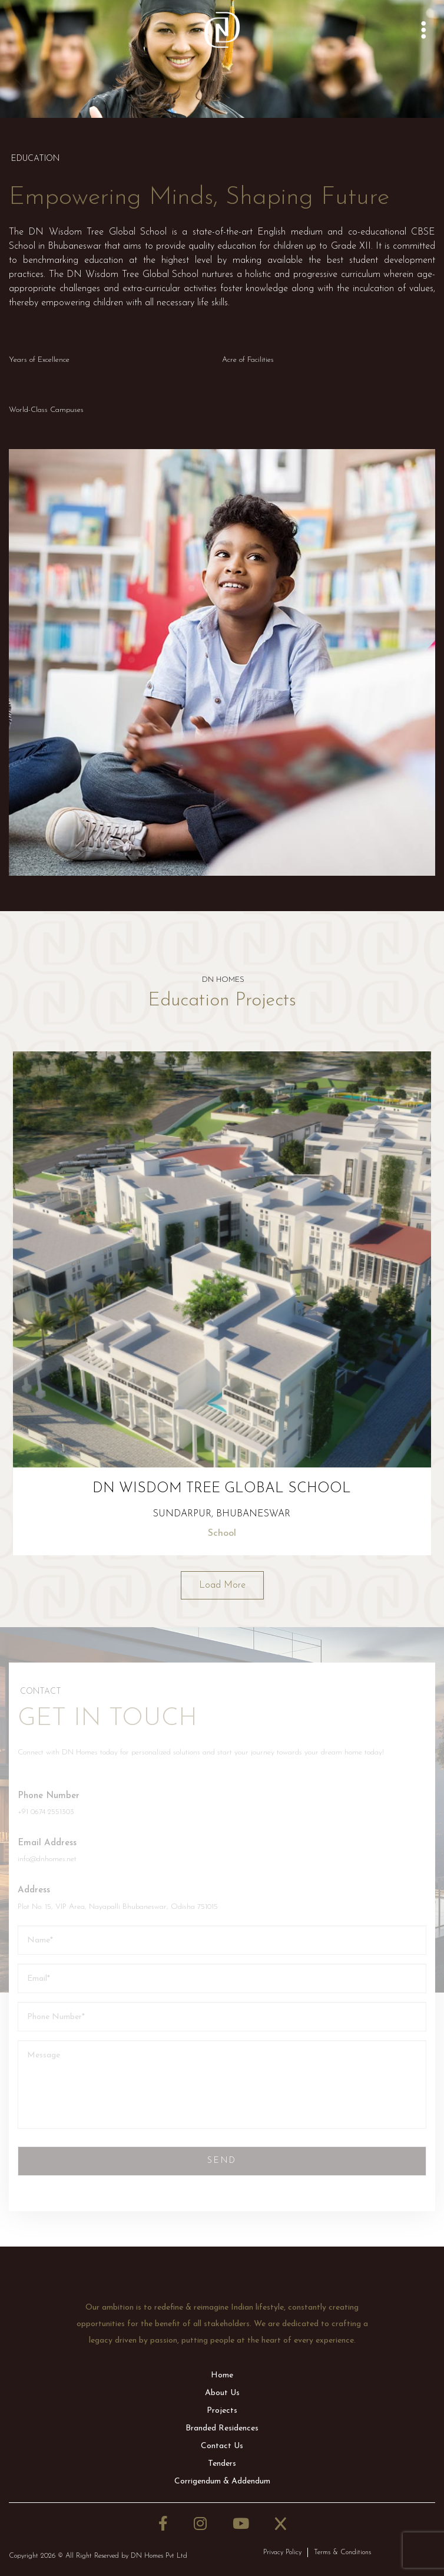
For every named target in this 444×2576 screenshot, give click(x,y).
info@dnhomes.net (47, 1859)
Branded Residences (222, 2428)
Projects (222, 2410)
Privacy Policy (282, 2552)
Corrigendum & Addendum (222, 2481)
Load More (222, 1585)
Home (222, 2375)
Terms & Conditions (342, 2552)
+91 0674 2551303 (46, 1812)
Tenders (222, 2463)
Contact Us (222, 2446)
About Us (222, 2393)
